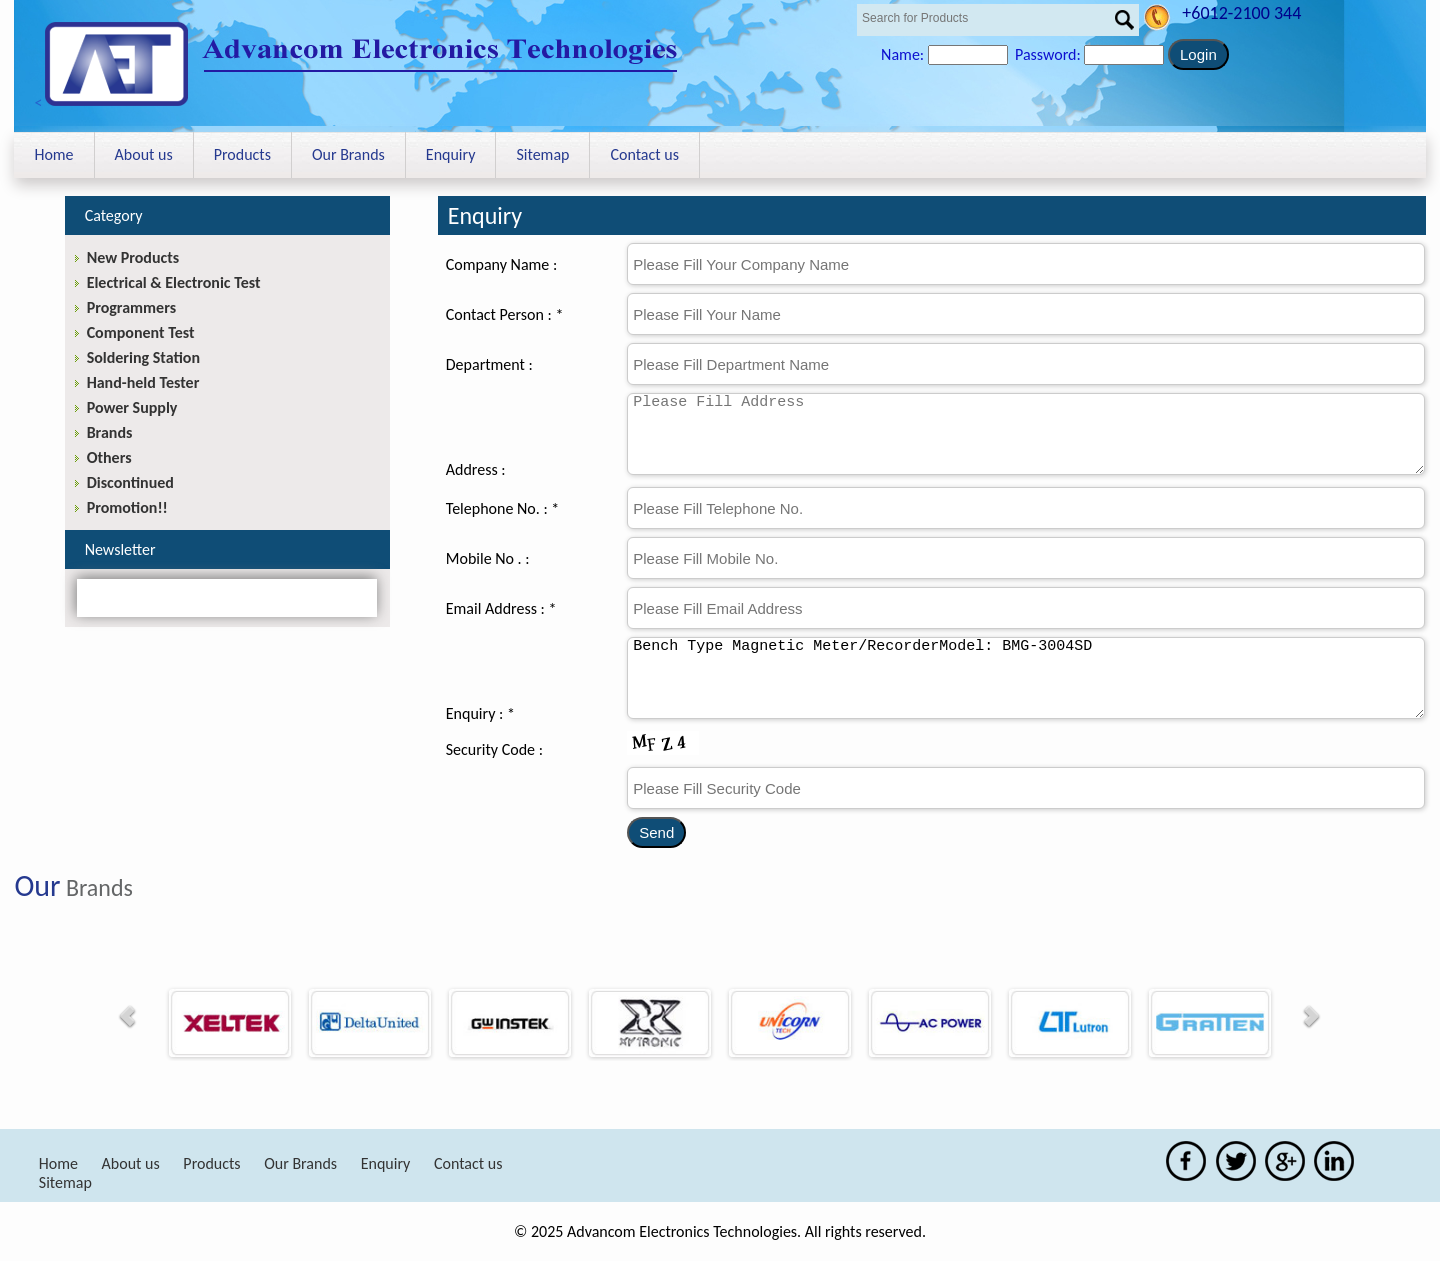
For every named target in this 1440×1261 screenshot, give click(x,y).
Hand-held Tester (143, 382)
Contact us (644, 154)
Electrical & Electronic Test (174, 282)
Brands (110, 432)
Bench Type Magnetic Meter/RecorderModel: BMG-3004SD (1025, 678)
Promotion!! (127, 507)
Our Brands (348, 154)
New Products (133, 257)
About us (144, 154)
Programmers (131, 307)
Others (109, 457)
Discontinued (130, 482)
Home (53, 154)
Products (242, 154)
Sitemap (542, 154)
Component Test (141, 332)
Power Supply (132, 407)
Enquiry (451, 154)
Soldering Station (143, 357)
